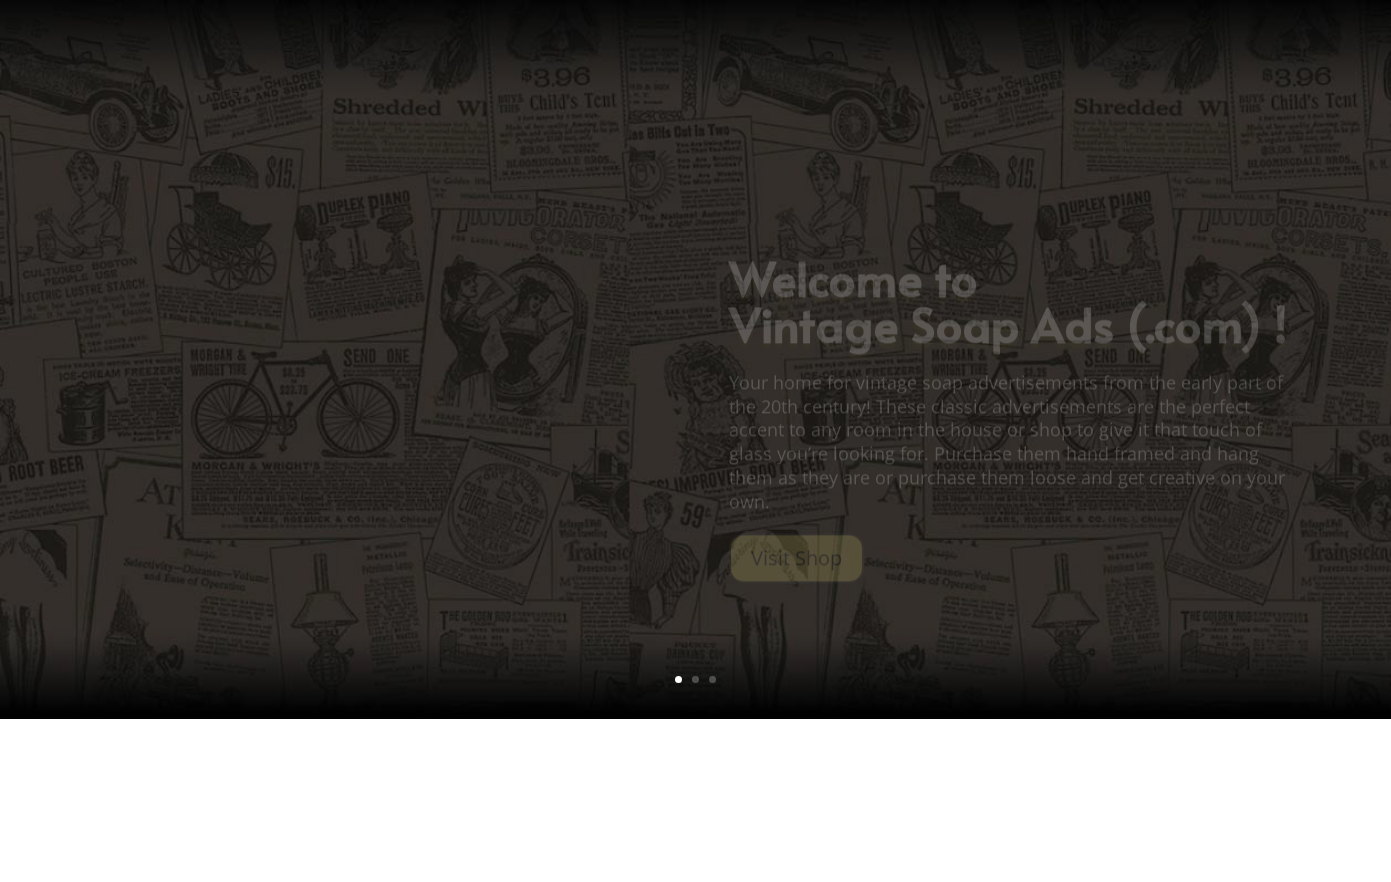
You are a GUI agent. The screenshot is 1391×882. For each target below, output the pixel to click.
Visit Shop (796, 568)
